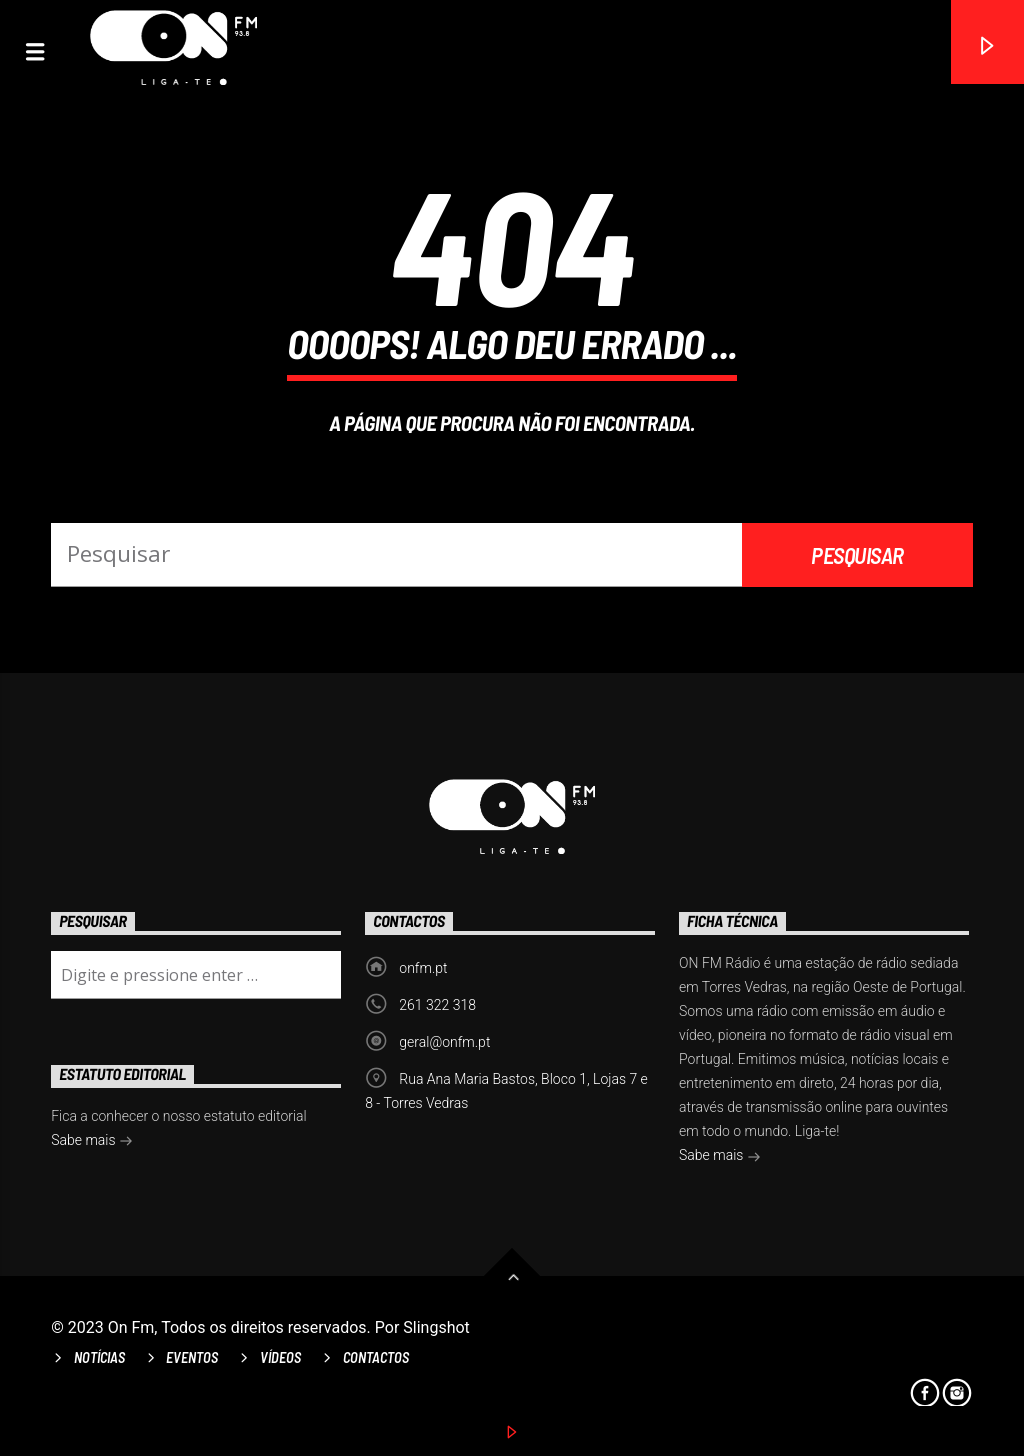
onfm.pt (423, 968)
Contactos (376, 1357)
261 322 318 (437, 1005)
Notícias (99, 1357)
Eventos (192, 1357)
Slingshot (436, 1327)
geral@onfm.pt (444, 1042)
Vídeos (280, 1357)
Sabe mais (720, 1157)
